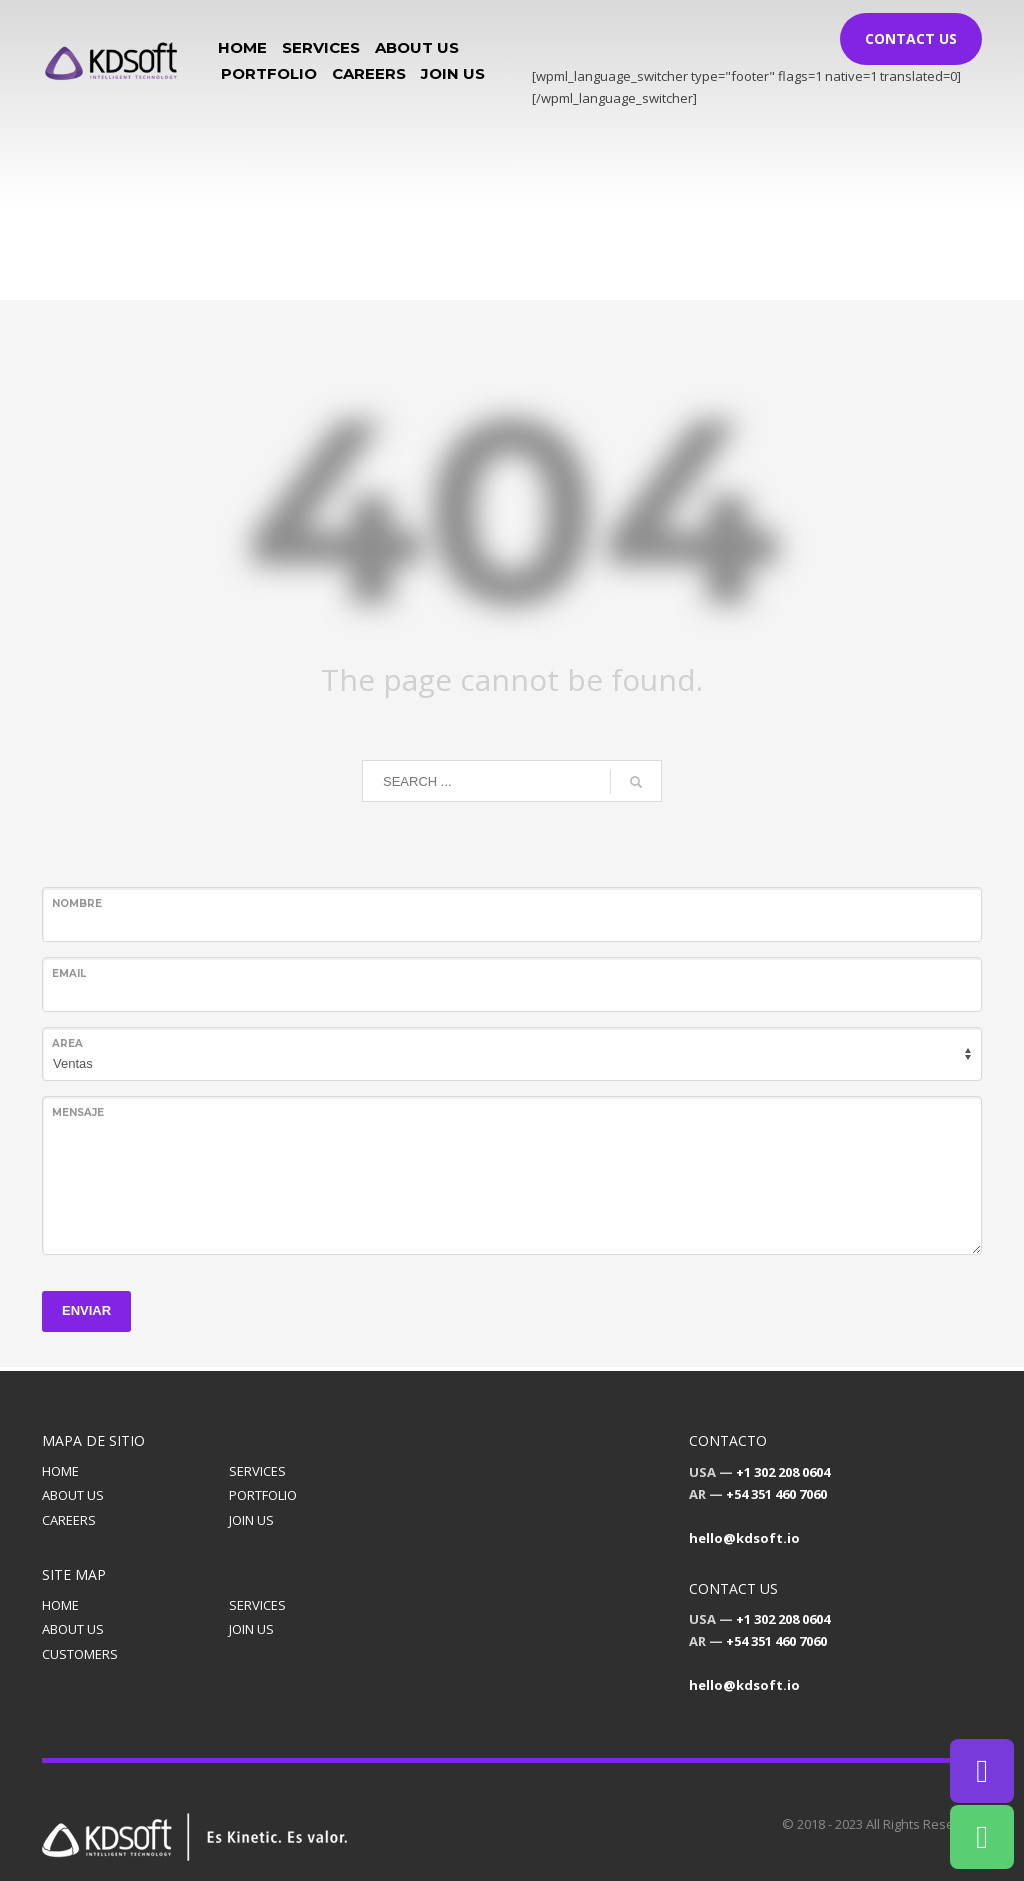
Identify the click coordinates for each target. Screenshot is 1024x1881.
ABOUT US (73, 1495)
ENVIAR (86, 1310)
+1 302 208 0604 (783, 1472)
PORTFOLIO (263, 1495)
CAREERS (69, 1520)
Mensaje (78, 1112)
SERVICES (257, 1471)
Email (69, 973)
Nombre (77, 903)
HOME (60, 1471)
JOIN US (251, 1520)
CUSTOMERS (80, 1654)
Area (67, 1043)
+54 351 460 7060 (776, 1494)
